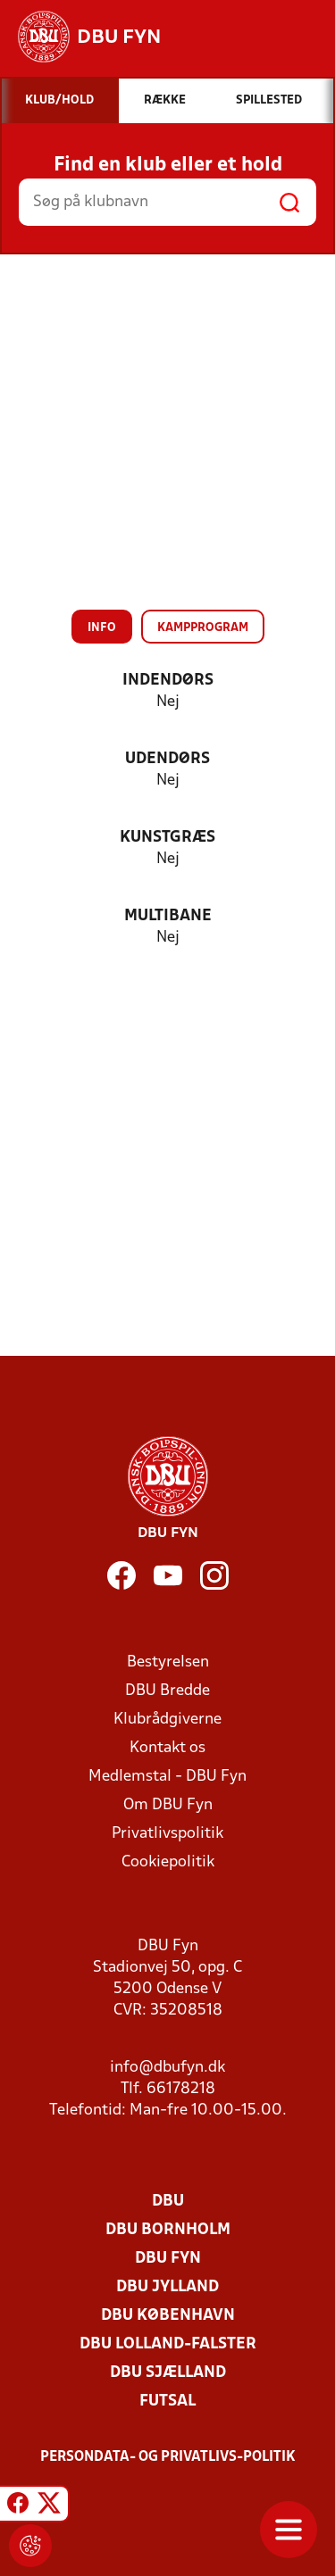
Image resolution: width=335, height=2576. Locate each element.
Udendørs (167, 759)
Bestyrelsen (168, 1662)
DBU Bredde (167, 1691)
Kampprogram (202, 628)
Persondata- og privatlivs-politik (168, 2457)
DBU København (168, 2315)
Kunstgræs (167, 837)
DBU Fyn (168, 2258)
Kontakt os (167, 1748)
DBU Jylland (167, 2287)
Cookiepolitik (167, 1862)
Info (102, 628)
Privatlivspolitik (167, 1833)
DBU (168, 2201)
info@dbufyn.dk (167, 2067)
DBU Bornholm (167, 2230)
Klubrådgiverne (167, 1719)
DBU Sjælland (168, 2373)
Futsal (167, 2401)
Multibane (168, 916)
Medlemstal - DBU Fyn (167, 1776)
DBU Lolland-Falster (168, 2344)
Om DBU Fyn (168, 1805)
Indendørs (168, 680)
